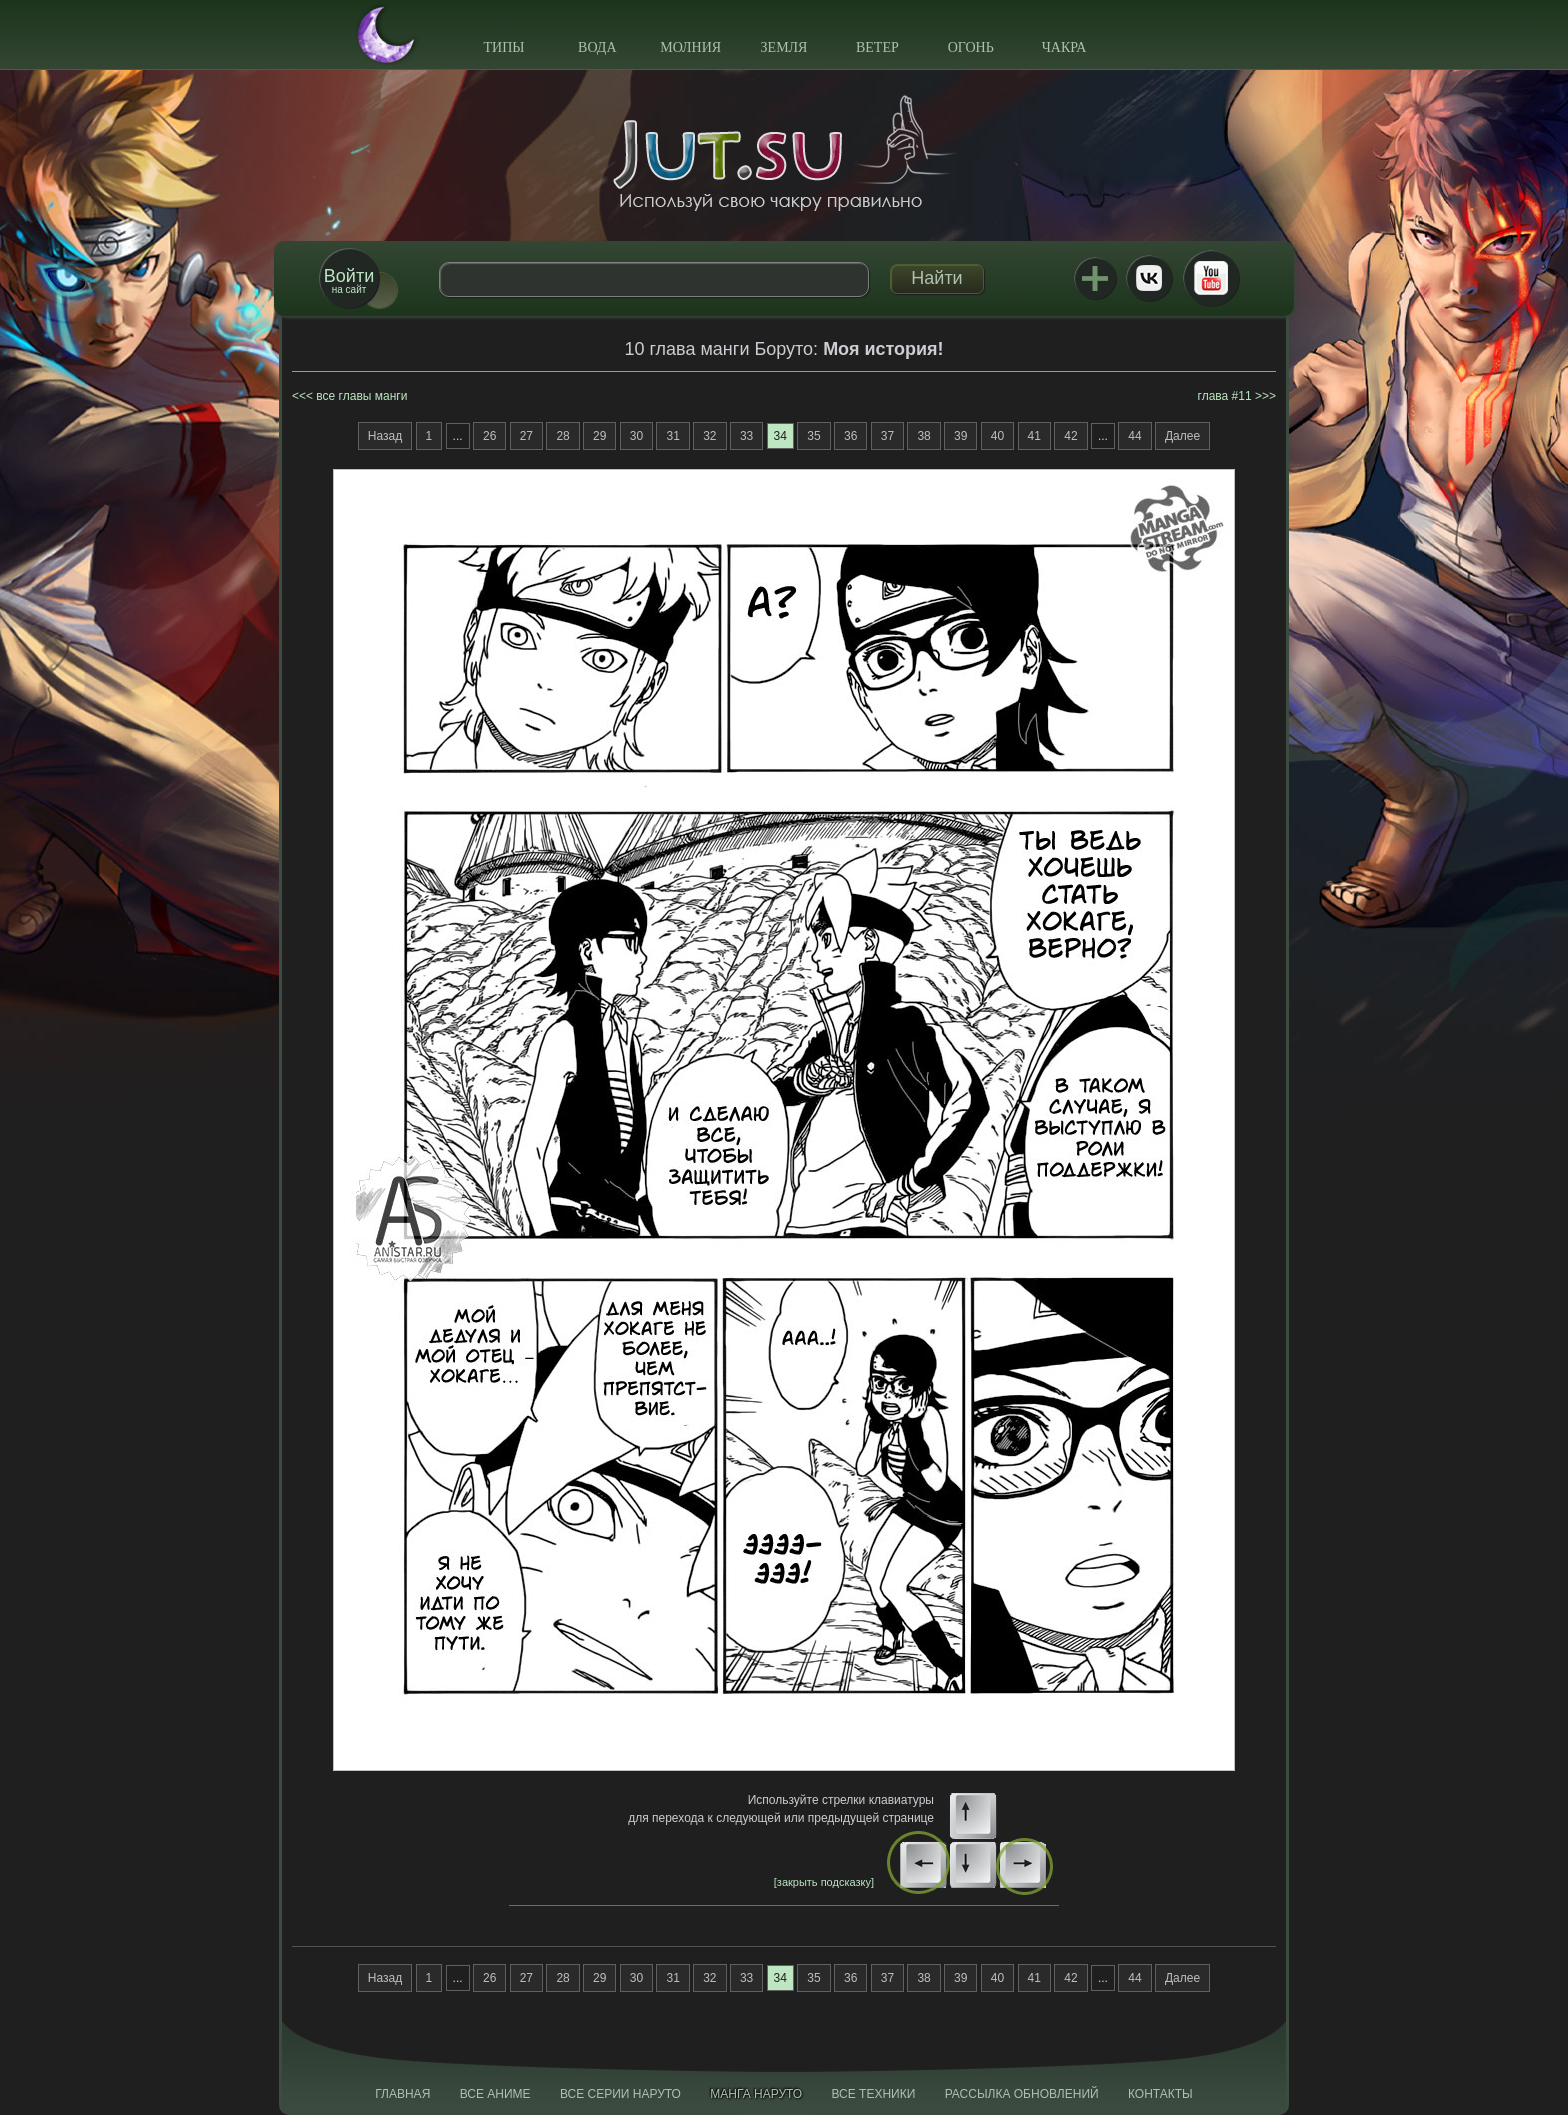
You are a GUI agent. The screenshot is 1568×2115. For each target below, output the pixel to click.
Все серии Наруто (620, 2094)
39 (960, 436)
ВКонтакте (1149, 278)
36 (850, 436)
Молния (690, 47)
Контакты (1160, 2094)
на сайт (349, 280)
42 (1070, 436)
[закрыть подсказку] (824, 1882)
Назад (385, 436)
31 (672, 436)
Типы (503, 47)
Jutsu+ (1095, 278)
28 (562, 436)
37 (887, 436)
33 (746, 436)
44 (1134, 436)
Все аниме (495, 2094)
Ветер (877, 47)
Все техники (873, 2094)
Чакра (1064, 47)
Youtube (1211, 278)
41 (1034, 436)
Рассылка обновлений (1022, 2094)
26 (489, 436)
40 (997, 436)
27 (526, 436)
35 (813, 436)
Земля (784, 47)
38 (923, 436)
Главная (402, 2094)
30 (636, 436)
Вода (597, 47)
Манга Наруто (756, 2094)
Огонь (971, 47)
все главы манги (361, 396)
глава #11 (1225, 396)
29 (599, 436)
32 (709, 436)
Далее (1182, 436)
